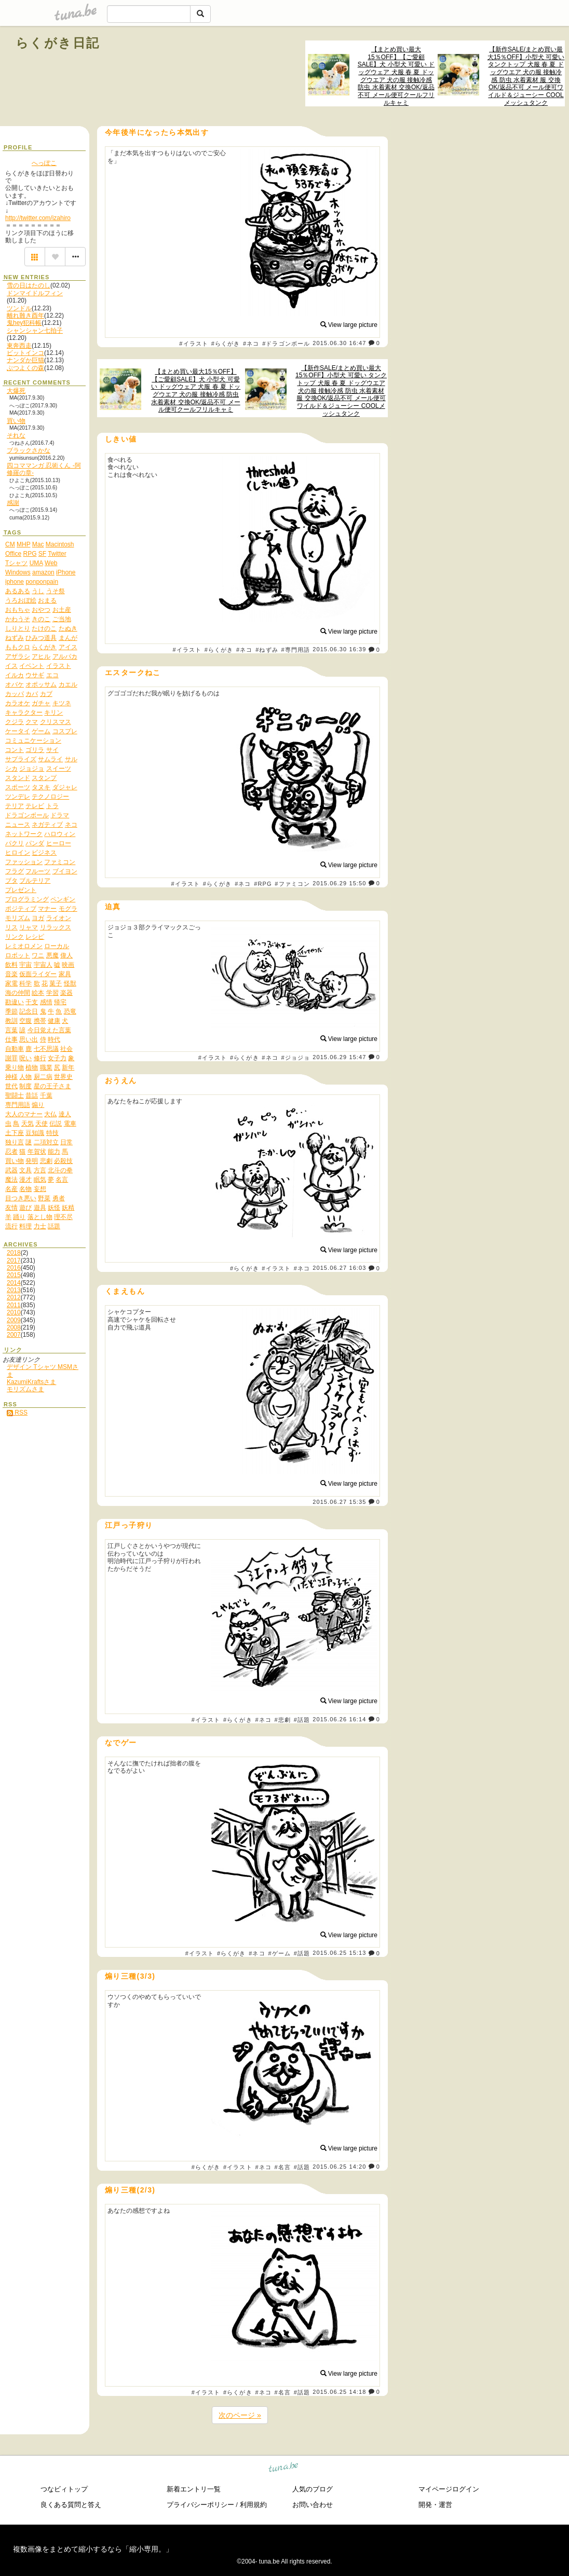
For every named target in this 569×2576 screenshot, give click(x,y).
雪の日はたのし (28, 285)
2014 (14, 1282)
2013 (14, 1290)
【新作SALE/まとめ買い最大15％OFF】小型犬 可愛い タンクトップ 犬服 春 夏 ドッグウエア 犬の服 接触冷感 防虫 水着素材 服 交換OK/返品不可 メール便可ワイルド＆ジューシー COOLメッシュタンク (526, 76)
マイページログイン (448, 2489)
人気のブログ (312, 2489)
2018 (14, 1252)
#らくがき (225, 343)
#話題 (302, 1720)
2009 (14, 1320)
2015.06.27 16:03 (339, 1268)
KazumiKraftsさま (31, 1382)
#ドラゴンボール (286, 343)
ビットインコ (25, 353)
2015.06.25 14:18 (339, 2392)
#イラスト (193, 343)
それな (16, 435)
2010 (14, 1312)
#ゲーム (279, 1953)
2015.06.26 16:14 (339, 1719)
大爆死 (16, 390)
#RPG (263, 884)
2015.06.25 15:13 (339, 1953)
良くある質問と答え (70, 2505)
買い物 (16, 420)
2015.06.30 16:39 (339, 650)
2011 (14, 1305)
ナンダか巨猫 (25, 360)
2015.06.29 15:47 (339, 1057)
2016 (14, 1267)
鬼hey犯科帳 (24, 322)
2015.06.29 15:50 (339, 883)
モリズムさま (25, 1389)
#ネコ (251, 343)
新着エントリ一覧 (194, 2489)
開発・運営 (435, 2505)
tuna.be (284, 2468)
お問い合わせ (312, 2505)
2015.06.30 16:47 (339, 343)
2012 (14, 1297)
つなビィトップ (64, 2489)
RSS (17, 1412)
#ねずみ (266, 650)
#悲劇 (283, 1720)
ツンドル (19, 308)
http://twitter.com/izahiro (38, 218)
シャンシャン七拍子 (35, 330)
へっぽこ (44, 163)
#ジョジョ (295, 1057)
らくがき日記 (58, 43)
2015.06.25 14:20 (339, 2166)
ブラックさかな (28, 450)
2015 (14, 1275)
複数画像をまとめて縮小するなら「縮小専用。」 (93, 2549)
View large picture (349, 324)
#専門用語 (295, 650)
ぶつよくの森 (25, 368)
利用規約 (253, 2505)
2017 (14, 1260)
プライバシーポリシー (200, 2505)
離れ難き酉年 (25, 315)
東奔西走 (19, 345)
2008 (14, 1327)
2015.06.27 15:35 (339, 1502)
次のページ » (240, 2415)
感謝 (13, 502)
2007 (14, 1334)
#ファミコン (292, 884)
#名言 (283, 2167)
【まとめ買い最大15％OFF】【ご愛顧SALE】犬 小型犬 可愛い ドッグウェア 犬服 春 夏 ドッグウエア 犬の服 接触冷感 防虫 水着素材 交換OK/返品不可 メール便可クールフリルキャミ (396, 76)
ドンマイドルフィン (35, 293)
